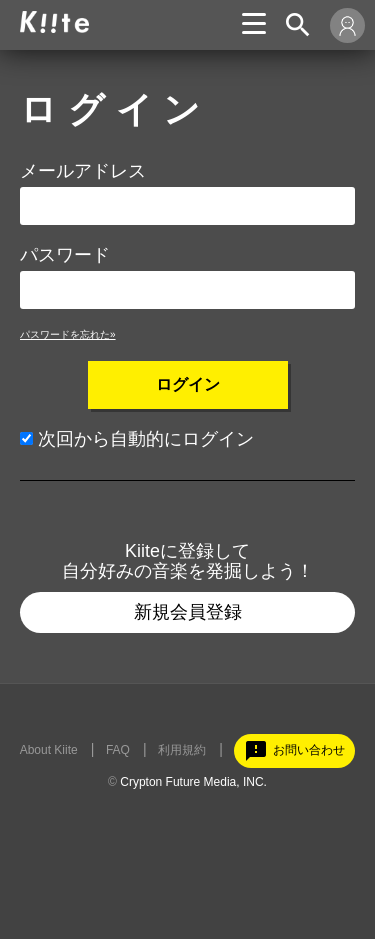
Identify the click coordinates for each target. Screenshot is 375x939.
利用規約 (182, 750)
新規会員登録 (188, 612)
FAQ (118, 750)
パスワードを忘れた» (68, 334)
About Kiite (49, 750)
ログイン (188, 384)
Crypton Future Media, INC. (193, 782)
